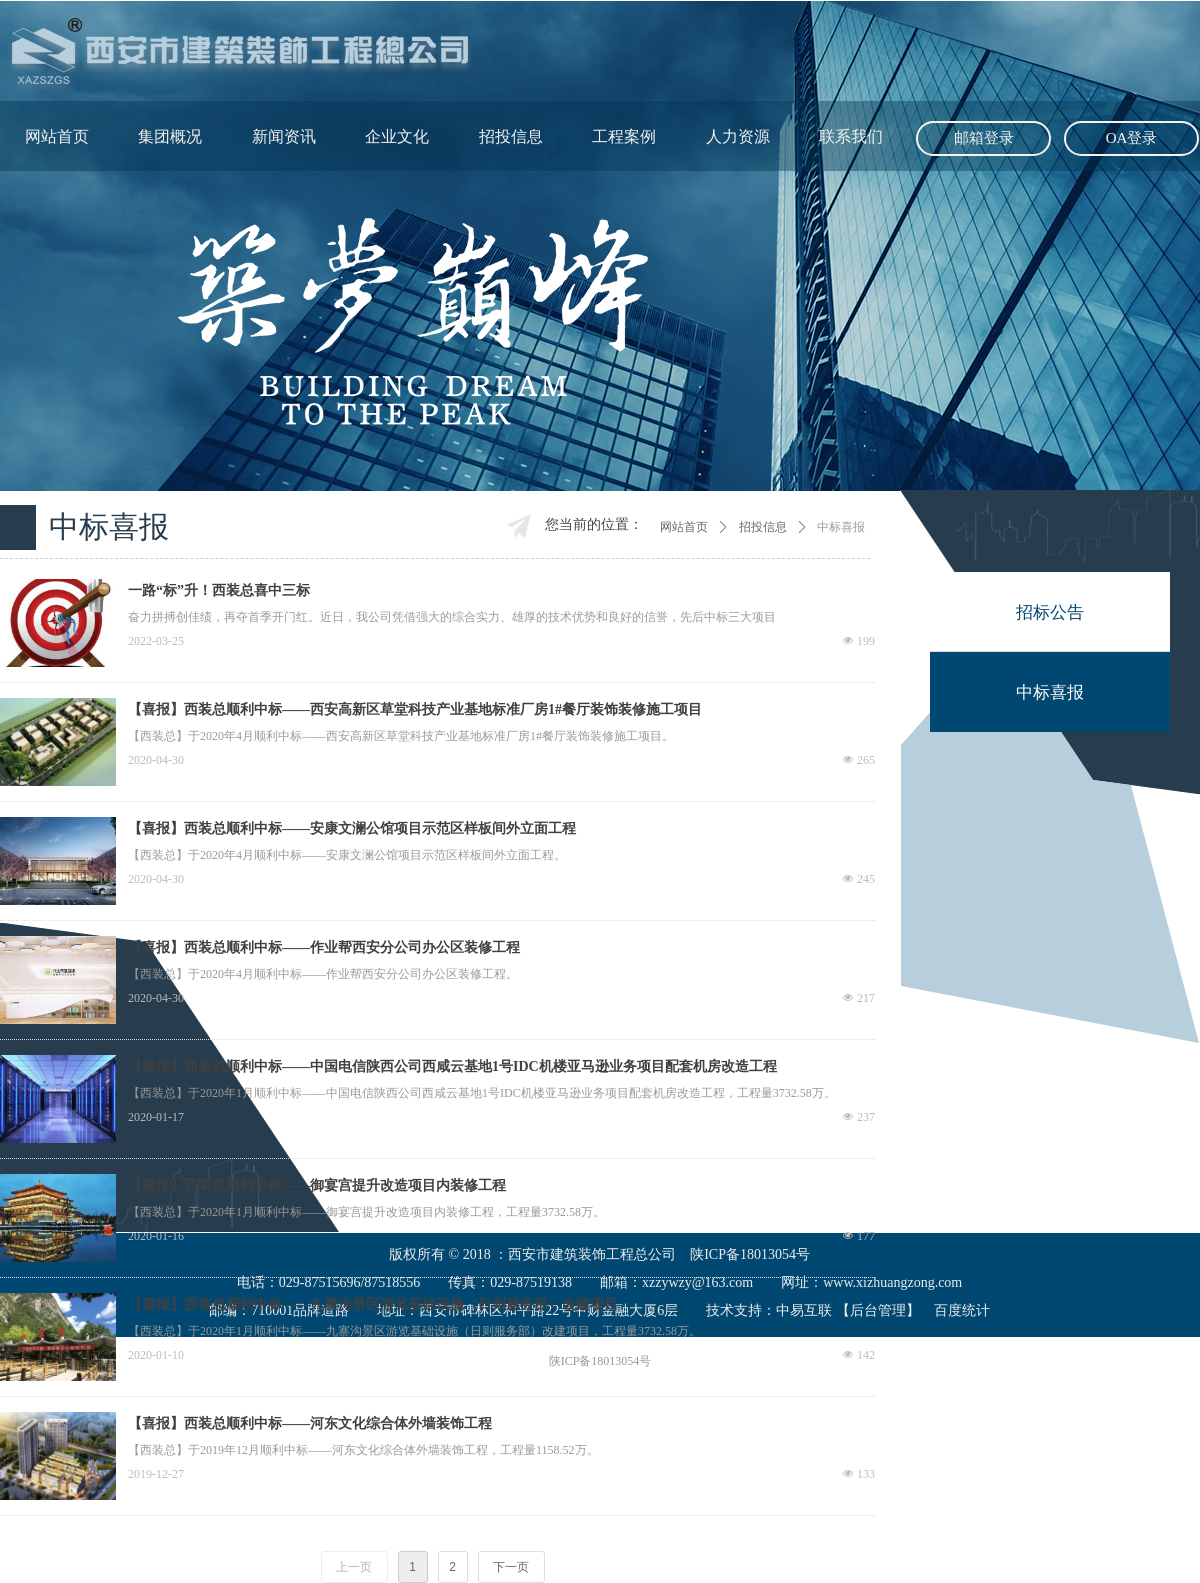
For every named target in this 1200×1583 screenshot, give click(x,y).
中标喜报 (841, 527)
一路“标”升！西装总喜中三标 (219, 590)
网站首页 (684, 527)
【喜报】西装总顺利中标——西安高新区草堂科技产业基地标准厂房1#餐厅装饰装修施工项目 (415, 709)
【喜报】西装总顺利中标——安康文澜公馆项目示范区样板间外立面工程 (352, 828)
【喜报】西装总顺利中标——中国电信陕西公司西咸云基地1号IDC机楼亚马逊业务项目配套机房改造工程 (452, 1066)
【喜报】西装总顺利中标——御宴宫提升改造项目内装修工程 (317, 1185)
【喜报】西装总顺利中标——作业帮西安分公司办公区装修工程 (324, 947)
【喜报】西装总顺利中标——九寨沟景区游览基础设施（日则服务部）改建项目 (373, 1304)
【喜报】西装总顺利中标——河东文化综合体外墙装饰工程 (310, 1423)
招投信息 (763, 527)
